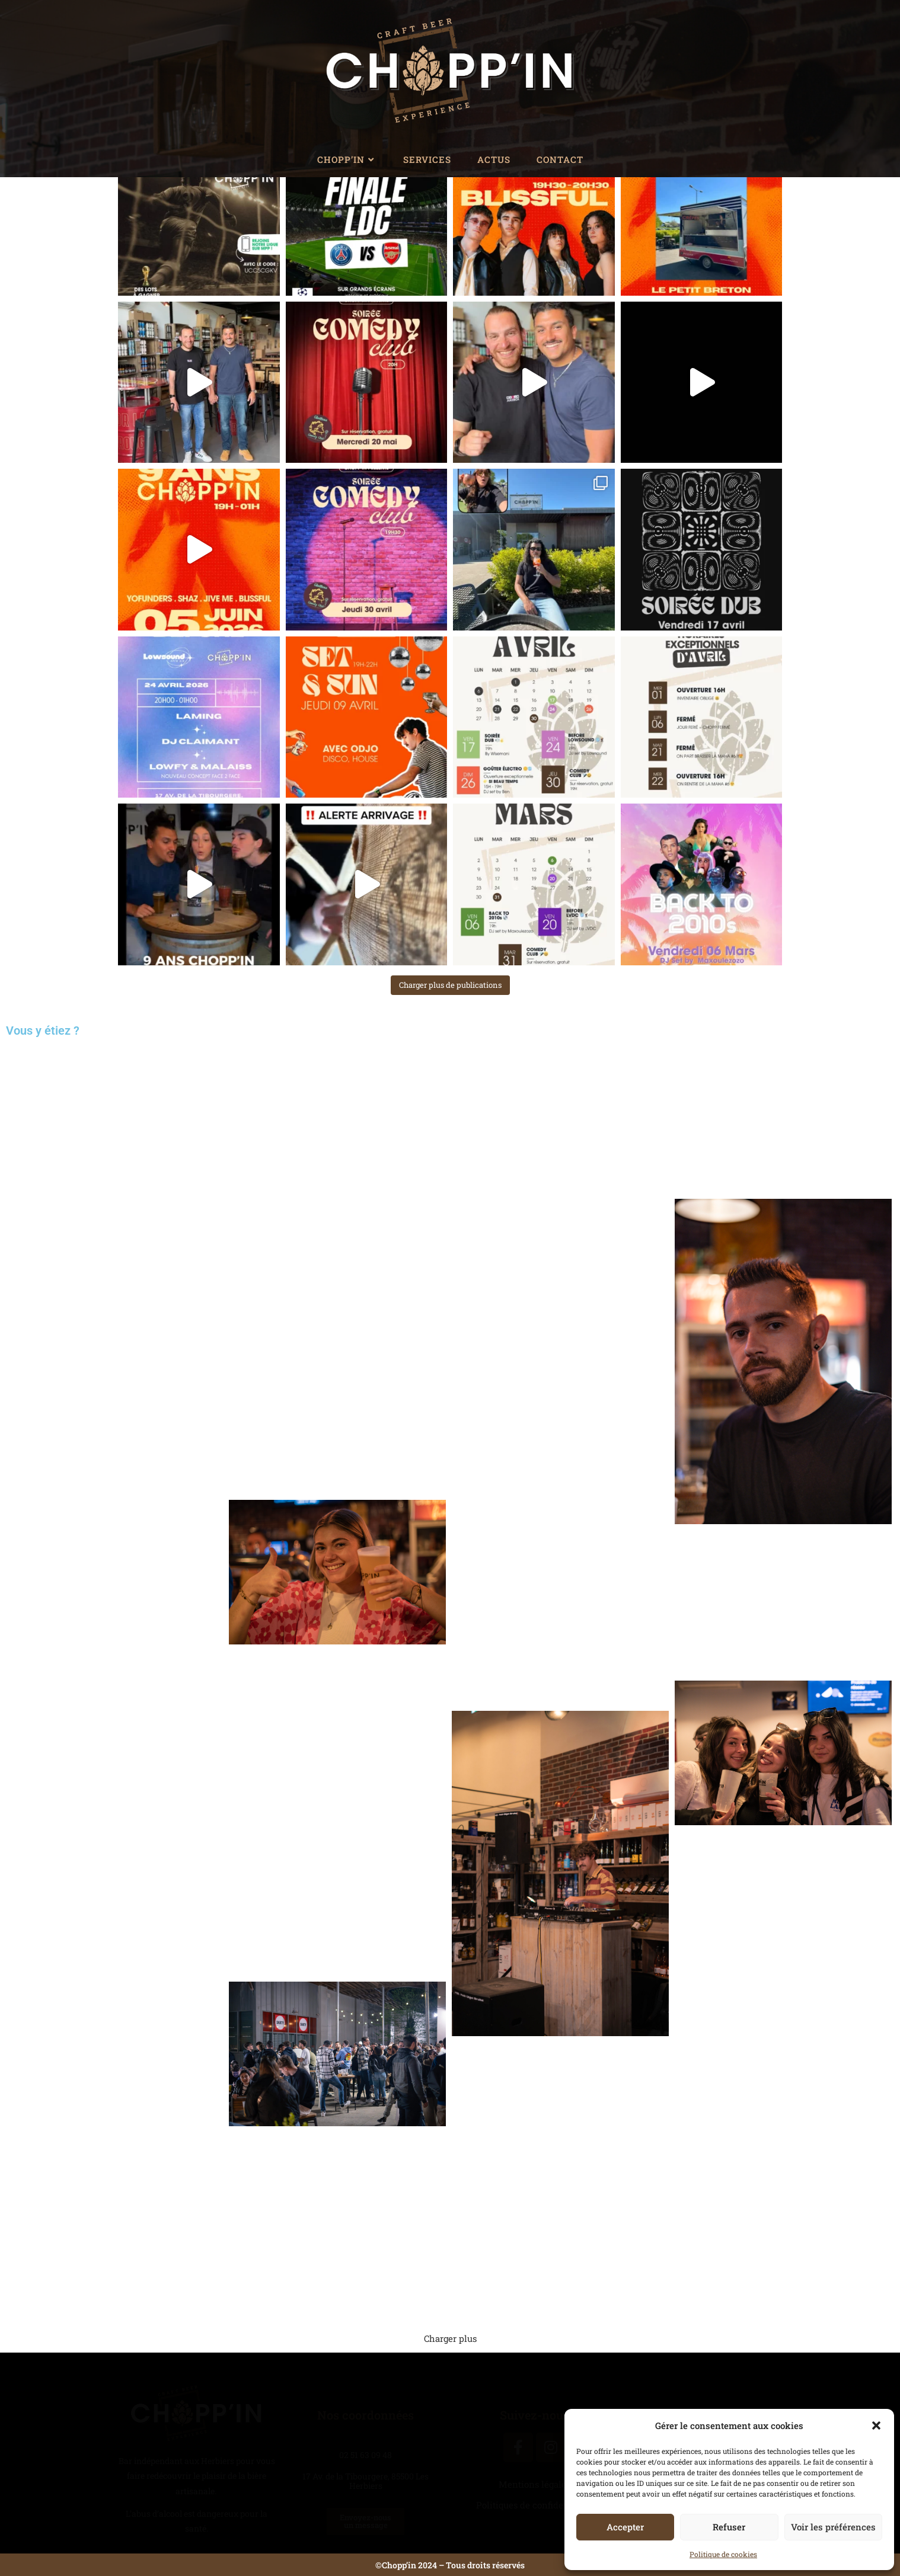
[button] (876, 2425)
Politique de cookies (723, 2554)
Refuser (729, 2527)
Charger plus (450, 2338)
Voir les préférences (833, 2527)
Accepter (625, 2527)
